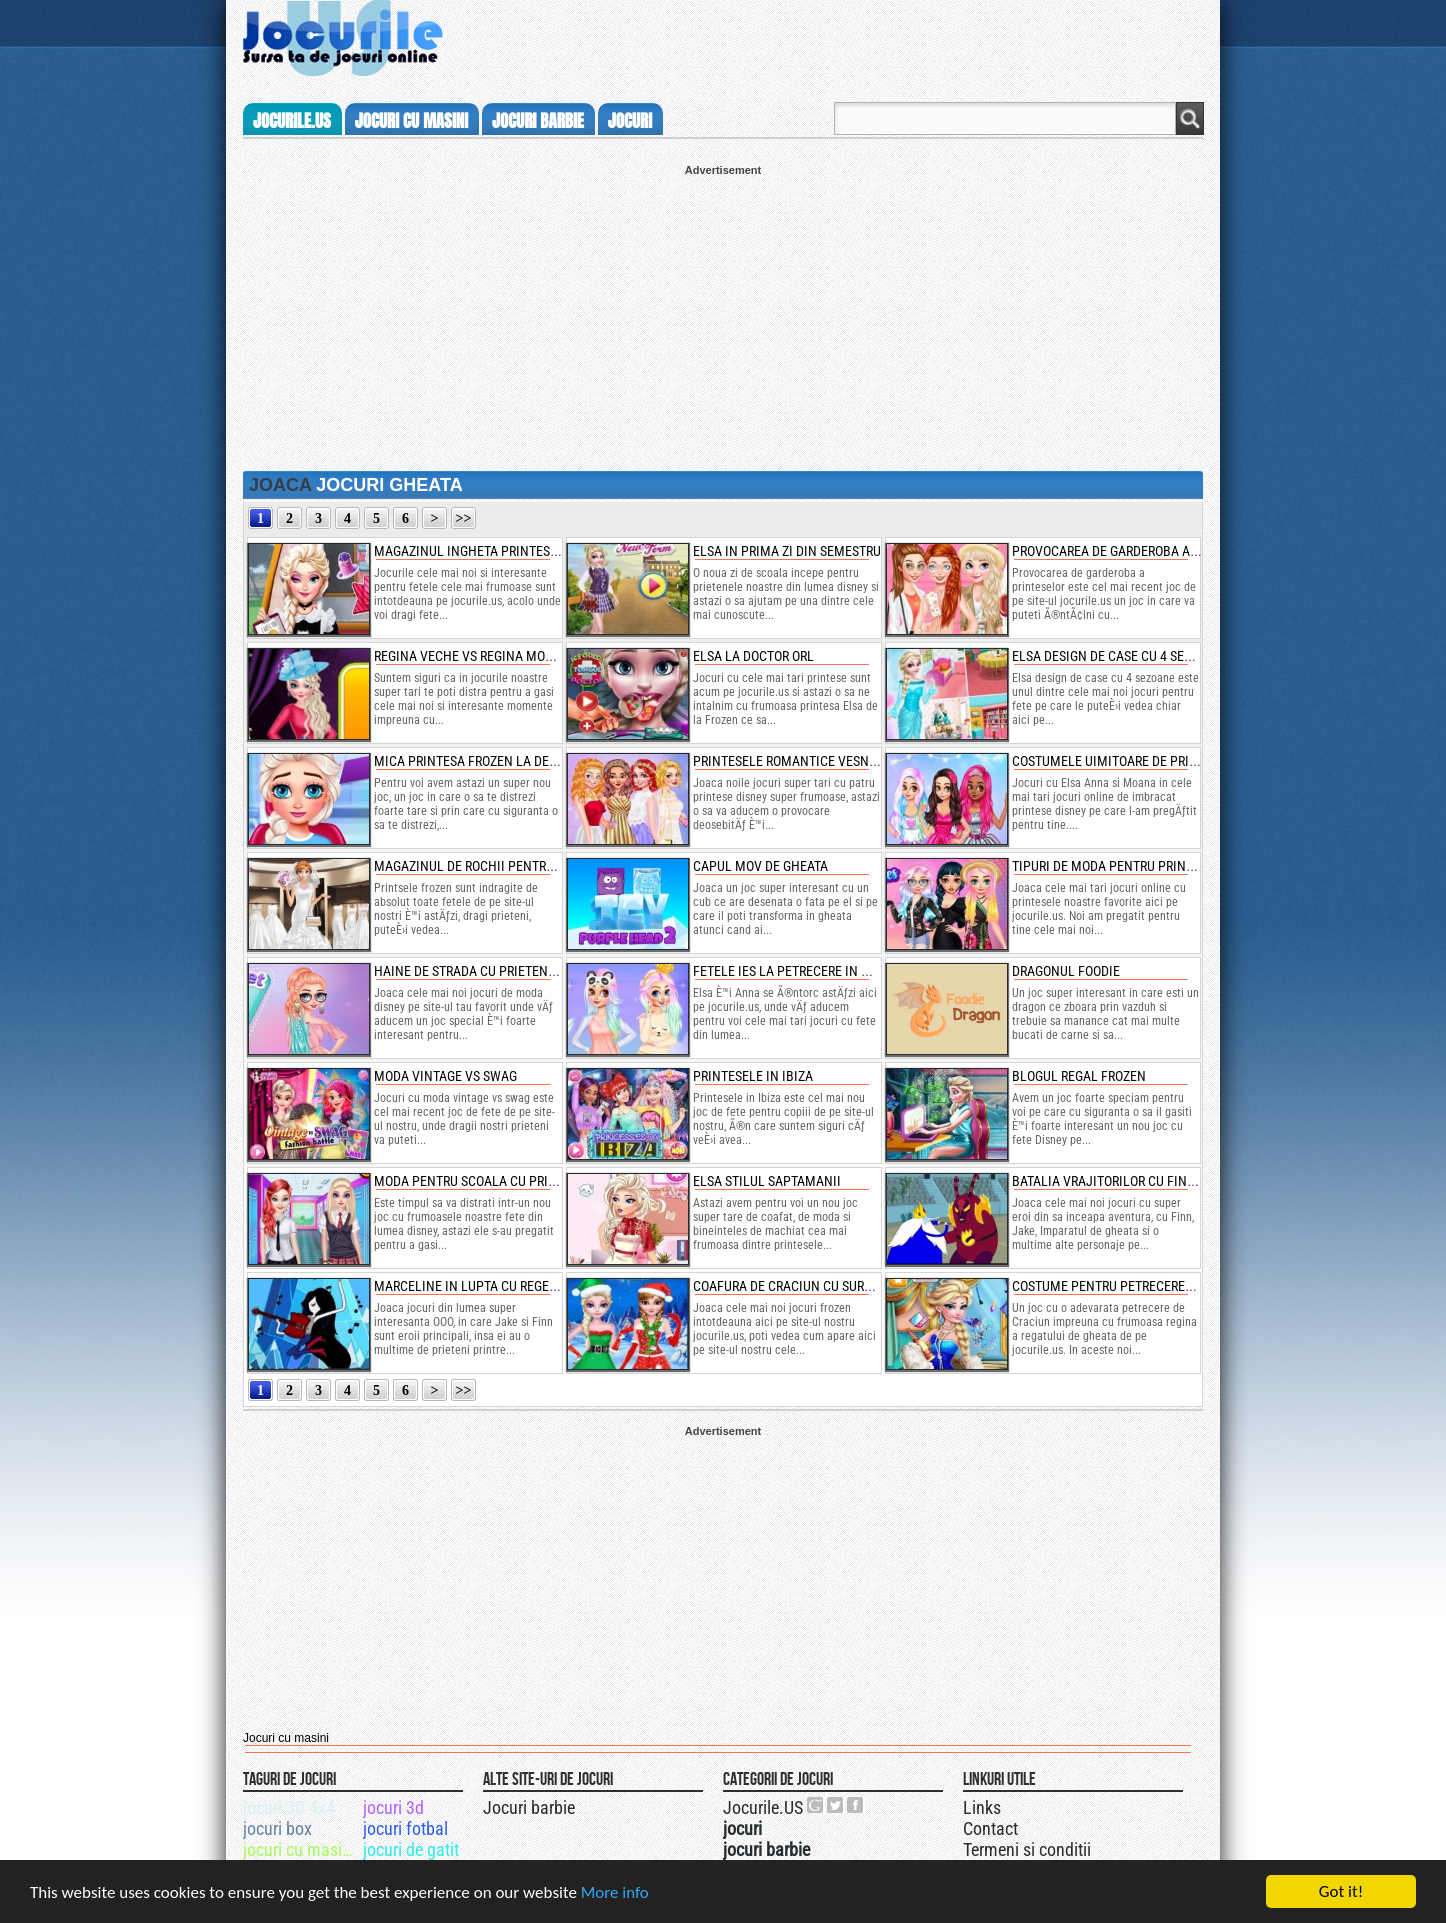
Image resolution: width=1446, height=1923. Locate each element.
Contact (990, 1828)
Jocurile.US (763, 1807)
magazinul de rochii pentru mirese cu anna (515, 866)
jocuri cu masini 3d (301, 1849)
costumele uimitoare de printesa (1119, 761)
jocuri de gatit (411, 1849)
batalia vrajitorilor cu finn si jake (1127, 1181)
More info (615, 1894)
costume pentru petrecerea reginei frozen (1151, 1286)
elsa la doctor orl (753, 656)
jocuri (630, 121)
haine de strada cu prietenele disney (494, 971)
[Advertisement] (723, 316)
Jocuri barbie (529, 1807)
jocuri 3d (393, 1807)
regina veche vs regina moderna (479, 656)
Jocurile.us (292, 121)
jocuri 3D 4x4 (289, 1807)
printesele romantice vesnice (790, 761)
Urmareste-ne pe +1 (816, 1805)
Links (982, 1807)
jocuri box (277, 1828)
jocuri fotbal (405, 1828)
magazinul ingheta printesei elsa (483, 551)
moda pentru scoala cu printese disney (502, 1181)
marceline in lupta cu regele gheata (492, 1286)
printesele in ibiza (753, 1076)
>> (464, 518)
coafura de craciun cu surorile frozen (819, 1286)
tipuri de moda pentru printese (1113, 866)
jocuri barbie (538, 121)
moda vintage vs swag (445, 1076)
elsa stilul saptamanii (767, 1181)
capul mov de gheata (760, 866)
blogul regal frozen (1079, 1076)
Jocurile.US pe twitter (836, 1805)
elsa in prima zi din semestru (787, 551)
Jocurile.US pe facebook (856, 1805)
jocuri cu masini (411, 121)
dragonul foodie (1066, 971)
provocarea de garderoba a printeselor (1141, 551)
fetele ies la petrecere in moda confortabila (839, 971)
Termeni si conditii (1027, 1849)
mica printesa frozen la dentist (478, 761)
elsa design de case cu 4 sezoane (1117, 656)
